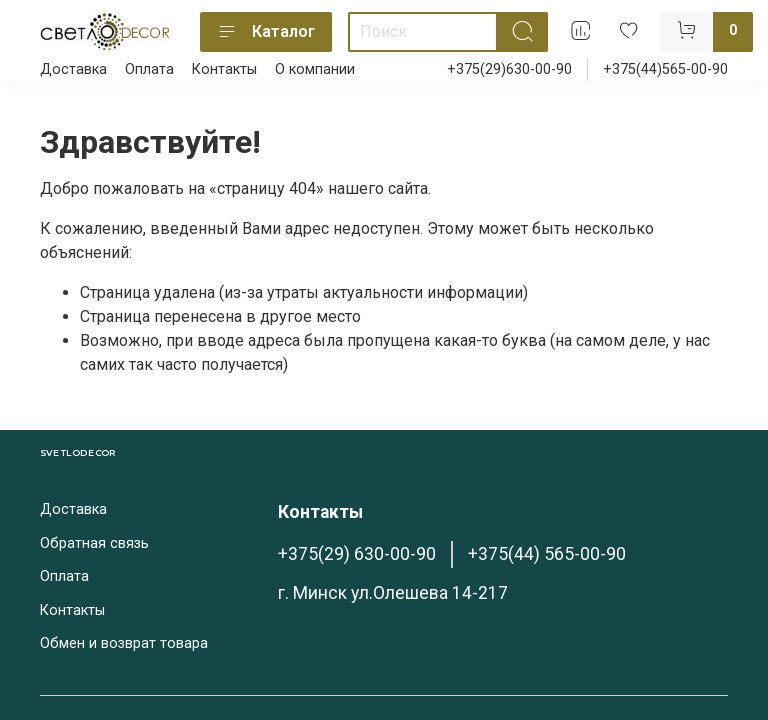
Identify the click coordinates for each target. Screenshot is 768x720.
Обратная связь (94, 543)
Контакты (224, 69)
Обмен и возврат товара (124, 643)
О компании (315, 69)
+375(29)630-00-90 (509, 69)
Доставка (73, 69)
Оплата (149, 69)
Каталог (266, 32)
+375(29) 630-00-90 (357, 554)
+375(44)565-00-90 (665, 69)
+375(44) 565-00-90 (547, 554)
